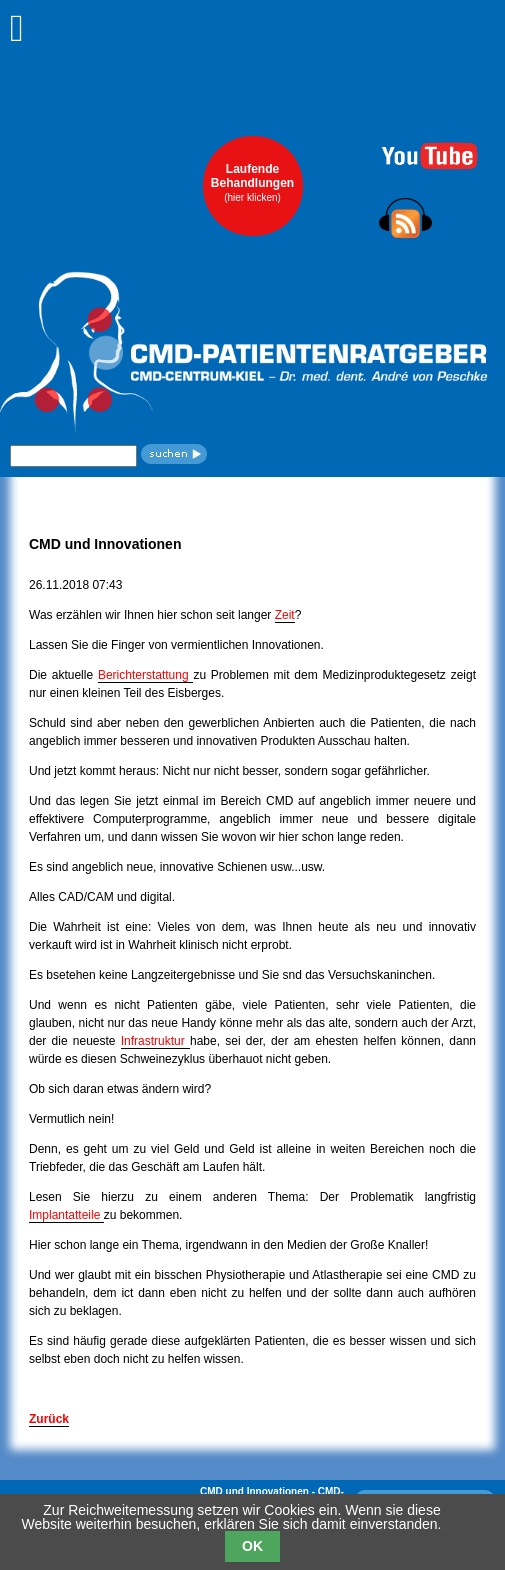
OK (252, 1546)
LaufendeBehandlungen (252, 182)
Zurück (49, 1419)
